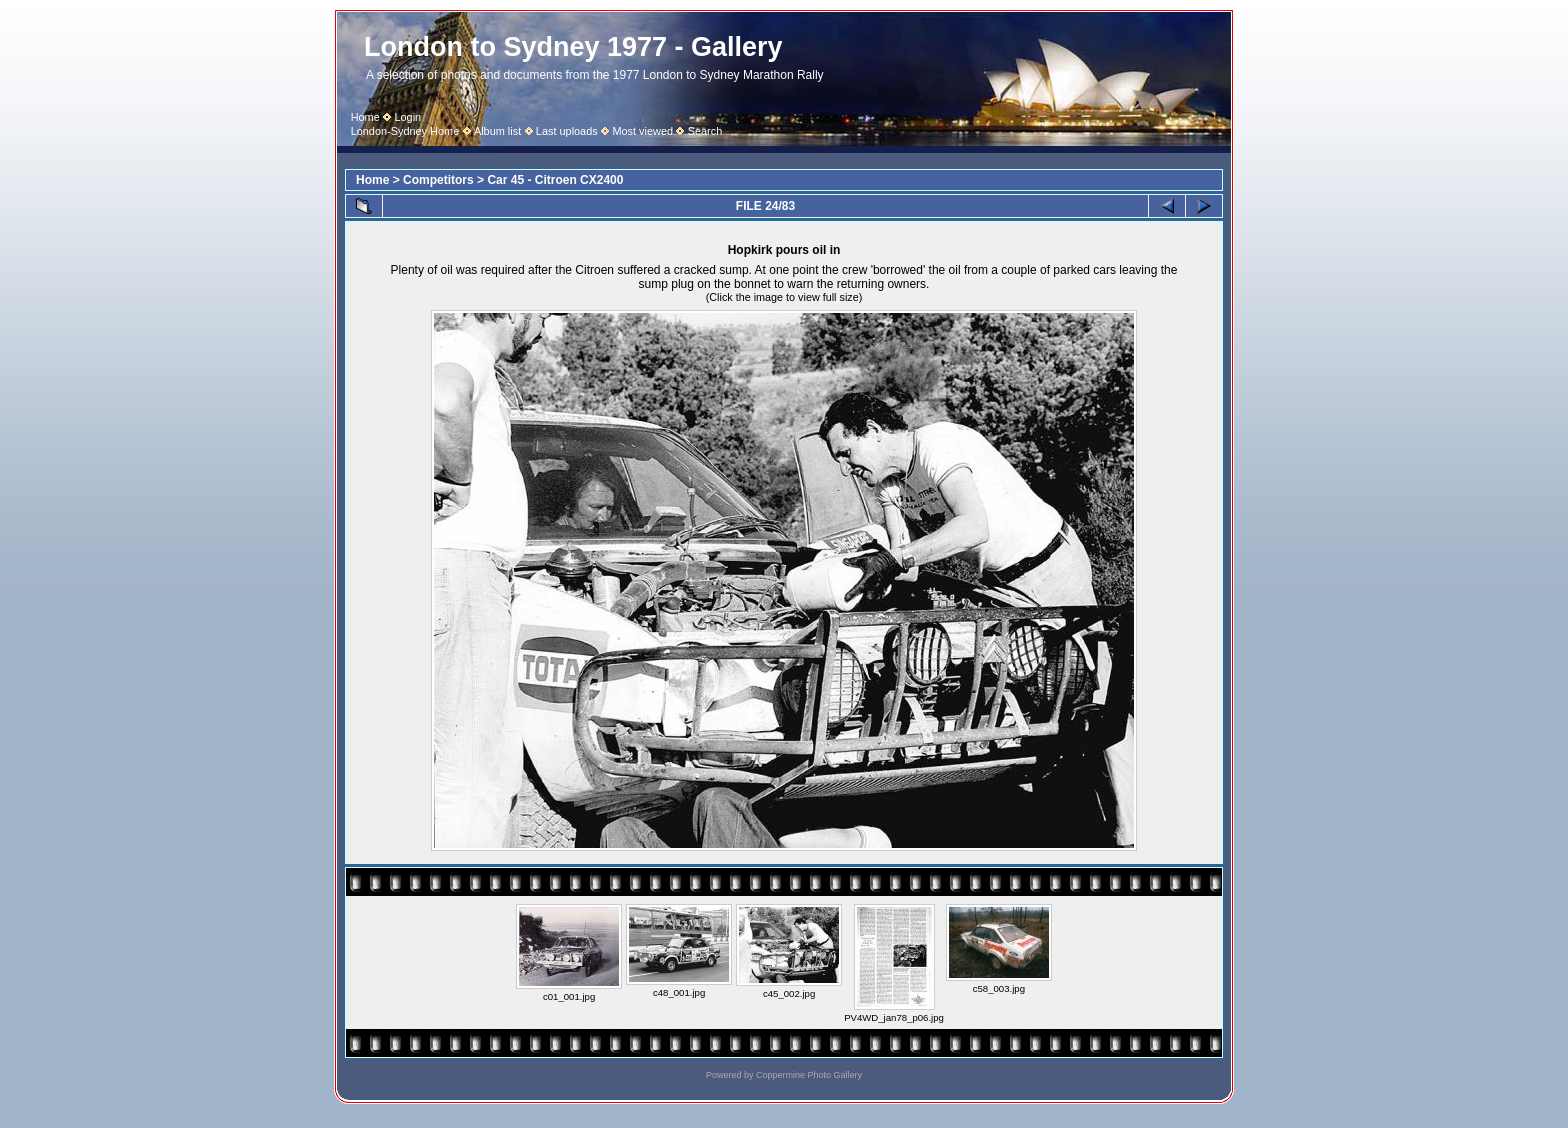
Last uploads (567, 131)
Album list (497, 131)
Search (705, 131)
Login (407, 117)
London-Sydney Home (405, 131)
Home (365, 117)
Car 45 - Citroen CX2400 (555, 180)
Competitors (438, 180)
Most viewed (642, 131)
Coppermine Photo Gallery (809, 1075)
